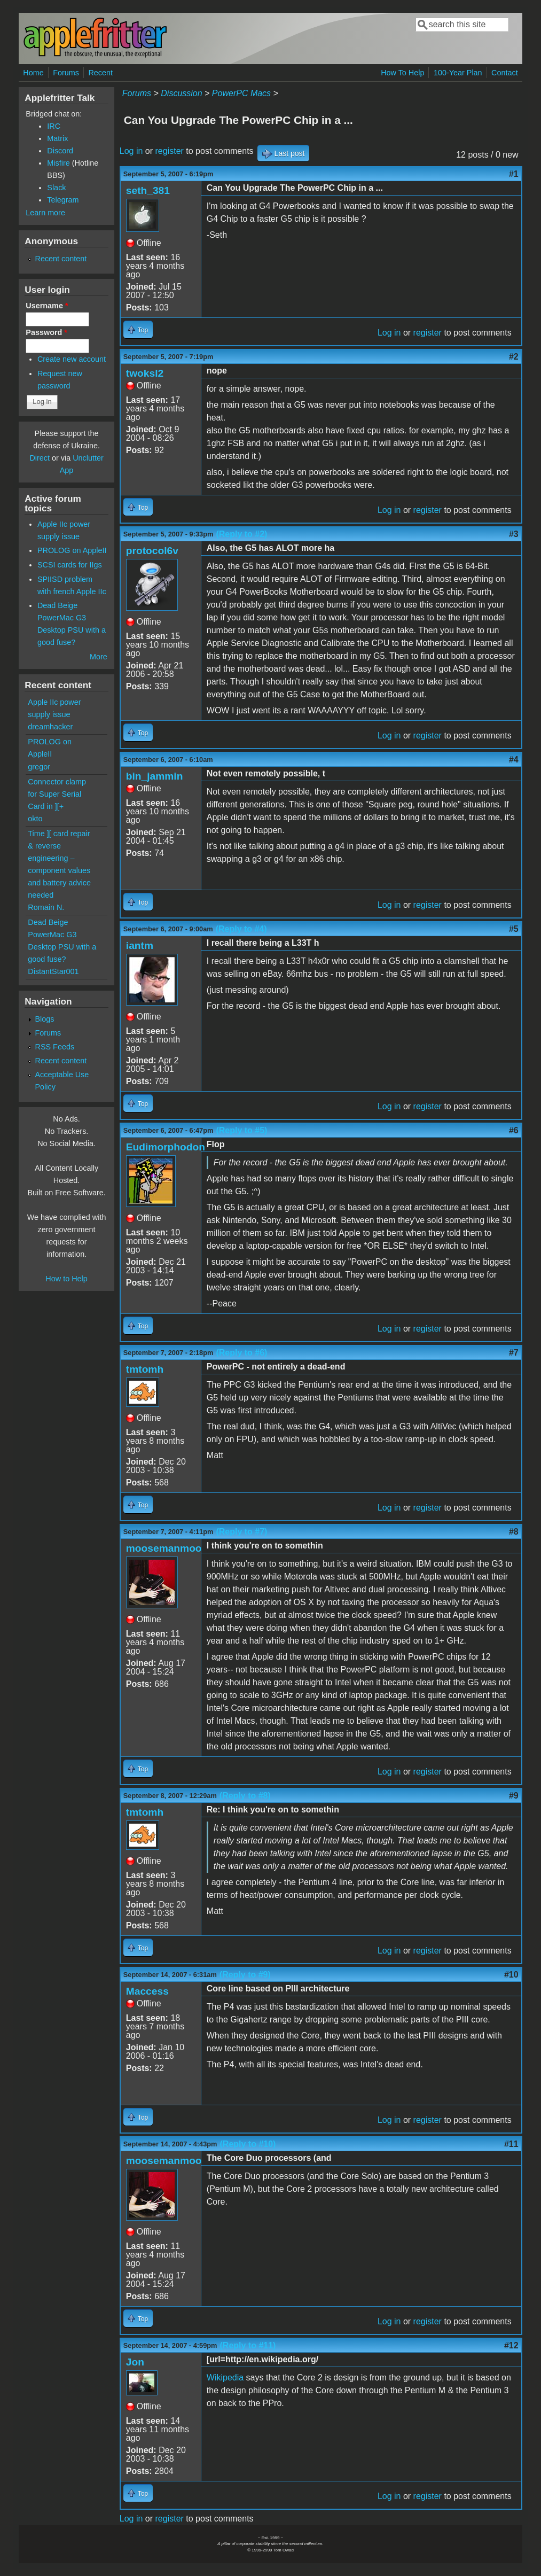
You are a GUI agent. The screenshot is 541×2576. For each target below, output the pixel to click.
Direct (39, 458)
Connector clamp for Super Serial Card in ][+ (57, 794)
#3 (514, 534)
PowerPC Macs (241, 93)
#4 (514, 759)
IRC (53, 126)
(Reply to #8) (245, 1795)
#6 (514, 1130)
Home (33, 72)
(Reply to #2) (241, 534)
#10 (511, 1974)
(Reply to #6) (241, 1352)
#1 (514, 173)
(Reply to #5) (241, 1130)
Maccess (147, 1991)
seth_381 (148, 190)
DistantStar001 (53, 971)
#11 (511, 2144)
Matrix (57, 138)
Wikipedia (225, 2377)
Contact (504, 72)
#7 (514, 1352)
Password (46, 332)
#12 (511, 2345)
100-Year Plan (458, 72)
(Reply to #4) (241, 928)
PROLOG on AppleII (72, 550)
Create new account (71, 359)
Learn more (45, 212)
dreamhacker (50, 726)
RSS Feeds (55, 1046)
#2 (514, 356)
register (169, 150)
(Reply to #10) (248, 2144)
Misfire (58, 163)
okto (35, 818)
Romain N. (46, 907)
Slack (56, 187)
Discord (60, 150)
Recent (100, 72)
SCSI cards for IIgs (69, 565)
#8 (514, 1531)
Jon (135, 2362)
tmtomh (144, 1369)
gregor (39, 766)
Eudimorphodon (165, 1147)
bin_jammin (154, 776)
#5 (514, 928)
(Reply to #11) (248, 2345)
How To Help (402, 72)
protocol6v (152, 550)
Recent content (61, 258)
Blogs (44, 1019)
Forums (66, 72)
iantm (139, 945)
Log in (131, 150)
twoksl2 (144, 373)
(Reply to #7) (241, 1531)
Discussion (181, 93)
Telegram (63, 200)
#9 (514, 1795)
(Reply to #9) (245, 1974)
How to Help (66, 1278)
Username (47, 305)
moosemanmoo (164, 1548)
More (98, 656)
